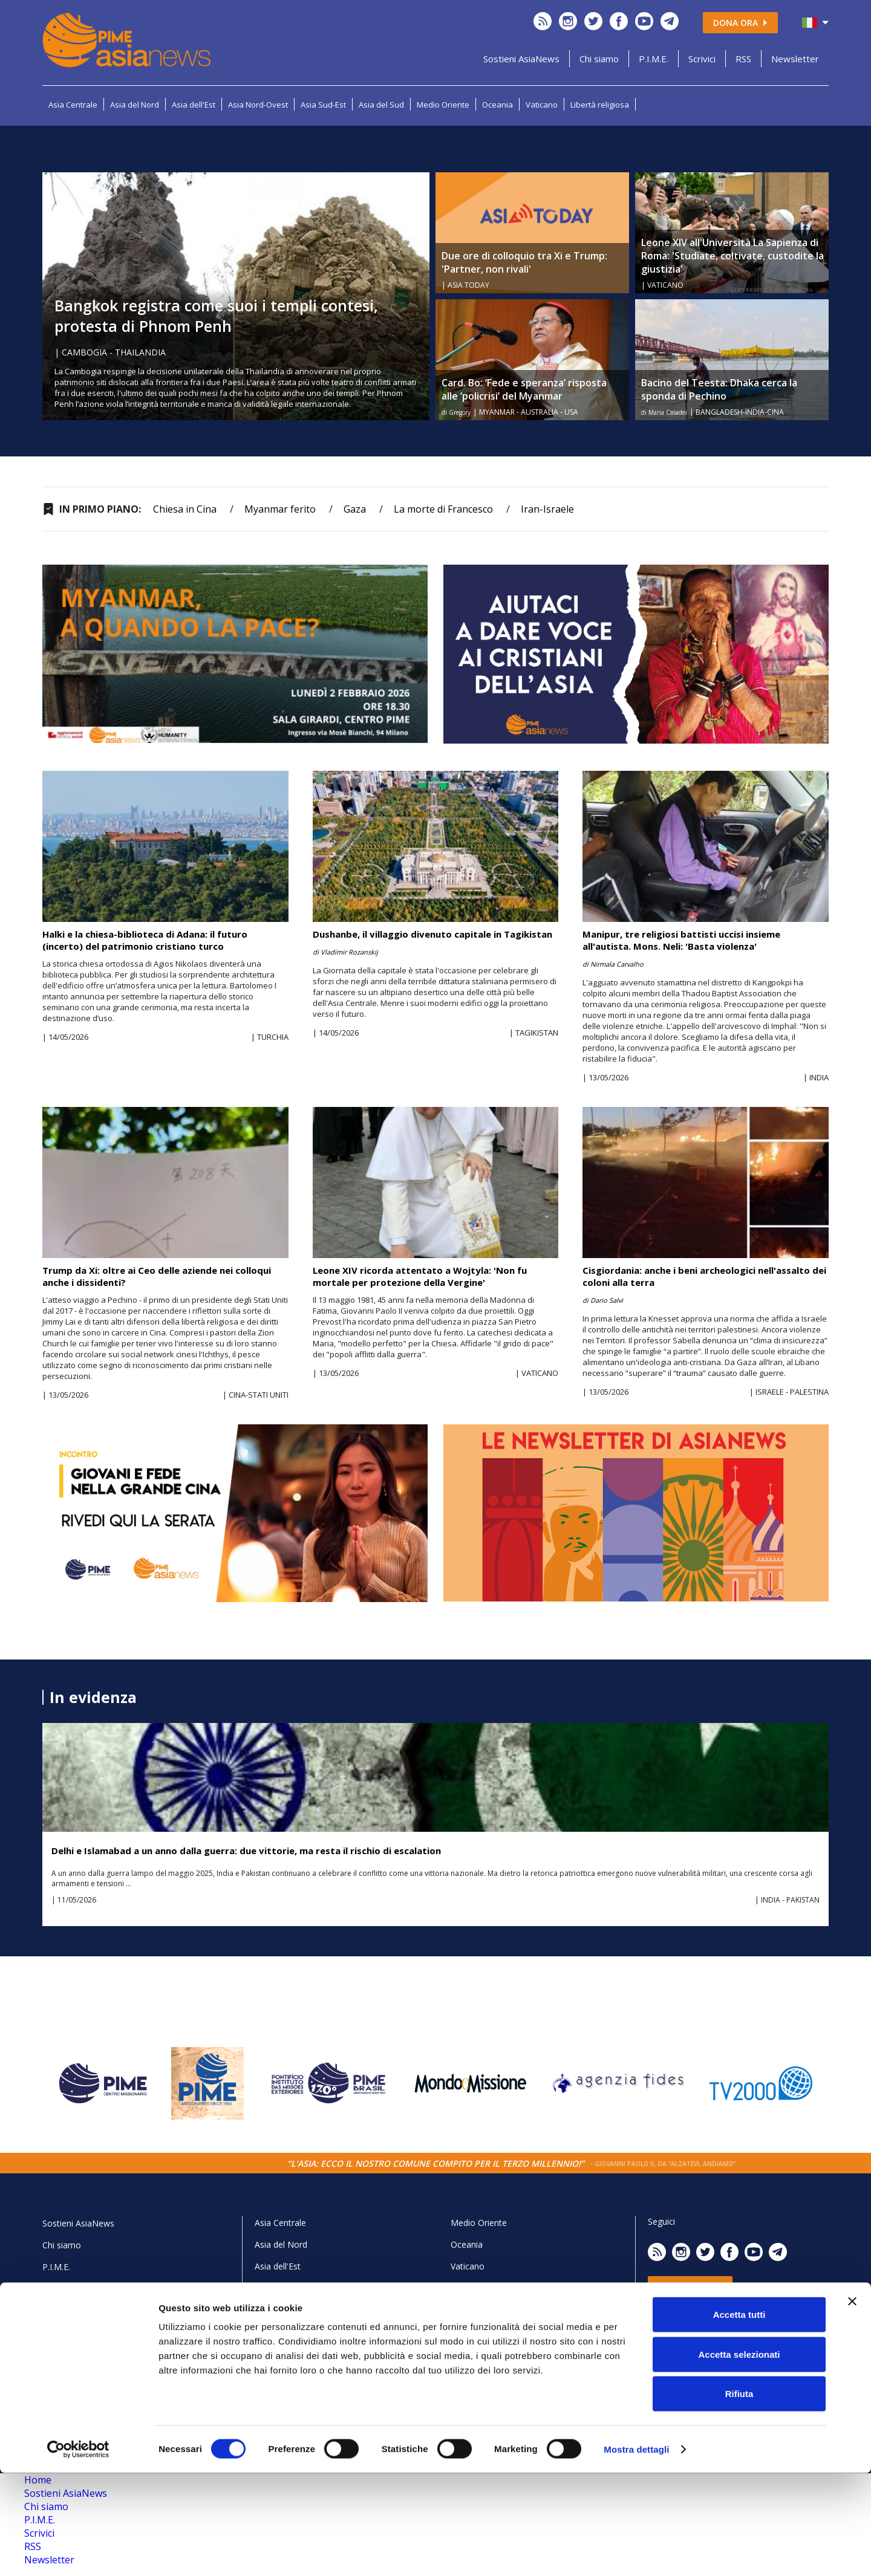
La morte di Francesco (443, 509)
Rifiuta (739, 2496)
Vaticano (542, 104)
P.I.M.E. (653, 59)
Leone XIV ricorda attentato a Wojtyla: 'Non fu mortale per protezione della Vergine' (420, 1276)
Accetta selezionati (739, 2457)
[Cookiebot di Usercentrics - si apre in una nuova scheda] (78, 2552)
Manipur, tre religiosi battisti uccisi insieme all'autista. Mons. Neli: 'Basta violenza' (681, 940)
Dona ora (740, 22)
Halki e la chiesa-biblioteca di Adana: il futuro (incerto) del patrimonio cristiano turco (144, 940)
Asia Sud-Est (323, 104)
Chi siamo (599, 59)
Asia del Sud (381, 104)
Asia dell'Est (193, 104)
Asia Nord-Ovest (258, 104)
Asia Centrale (72, 104)
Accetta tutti (739, 2417)
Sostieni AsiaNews (521, 59)
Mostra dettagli (636, 2552)
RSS (743, 59)
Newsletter (795, 59)
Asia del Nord (134, 104)
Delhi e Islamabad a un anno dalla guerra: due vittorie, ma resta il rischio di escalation (246, 1850)
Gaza (355, 509)
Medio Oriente (443, 104)
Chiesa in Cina (185, 509)
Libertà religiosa (599, 104)
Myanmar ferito (280, 509)
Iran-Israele (547, 509)
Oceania (497, 104)
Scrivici (702, 59)
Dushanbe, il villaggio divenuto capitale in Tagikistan (432, 934)
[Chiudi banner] (852, 2404)
